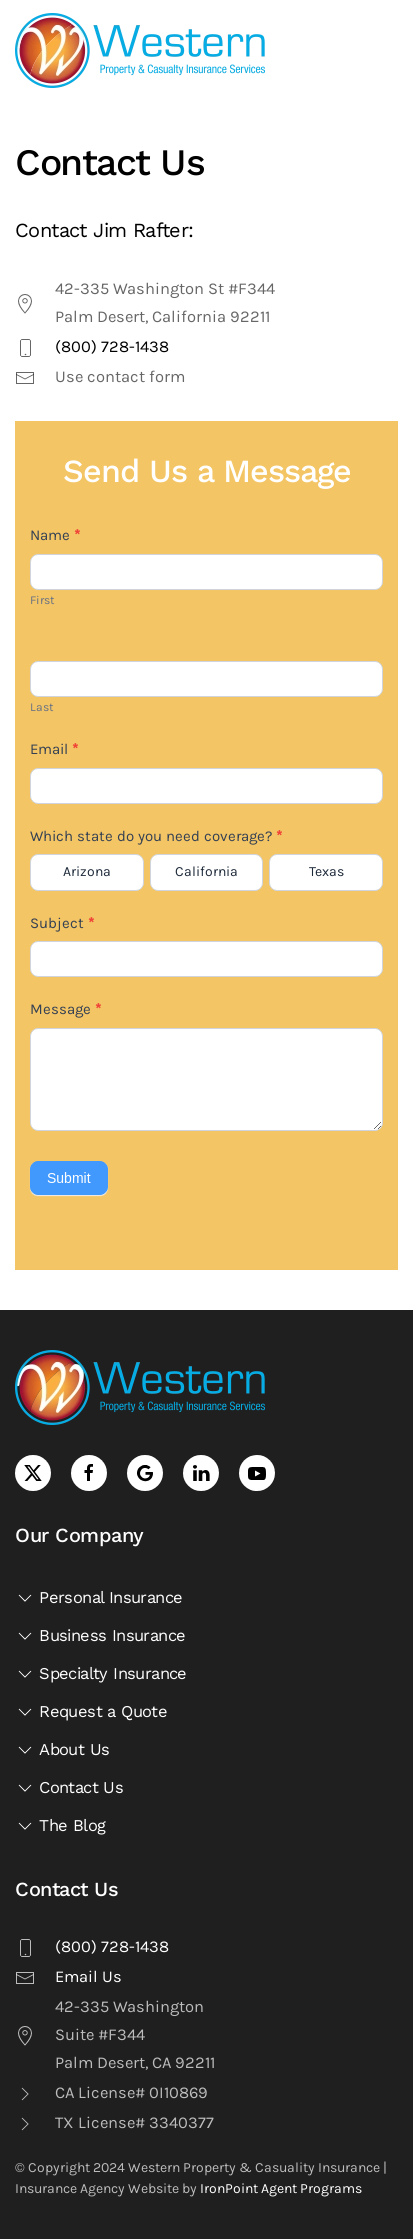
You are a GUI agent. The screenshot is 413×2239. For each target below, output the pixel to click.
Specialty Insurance (101, 1674)
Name (55, 535)
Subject (62, 923)
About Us (62, 1750)
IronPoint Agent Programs (281, 2188)
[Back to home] (140, 50)
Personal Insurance (98, 1598)
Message (65, 1009)
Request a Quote (91, 1712)
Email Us (88, 1976)
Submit (69, 1178)
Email (54, 749)
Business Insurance (100, 1636)
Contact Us (69, 1788)
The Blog (60, 1826)
